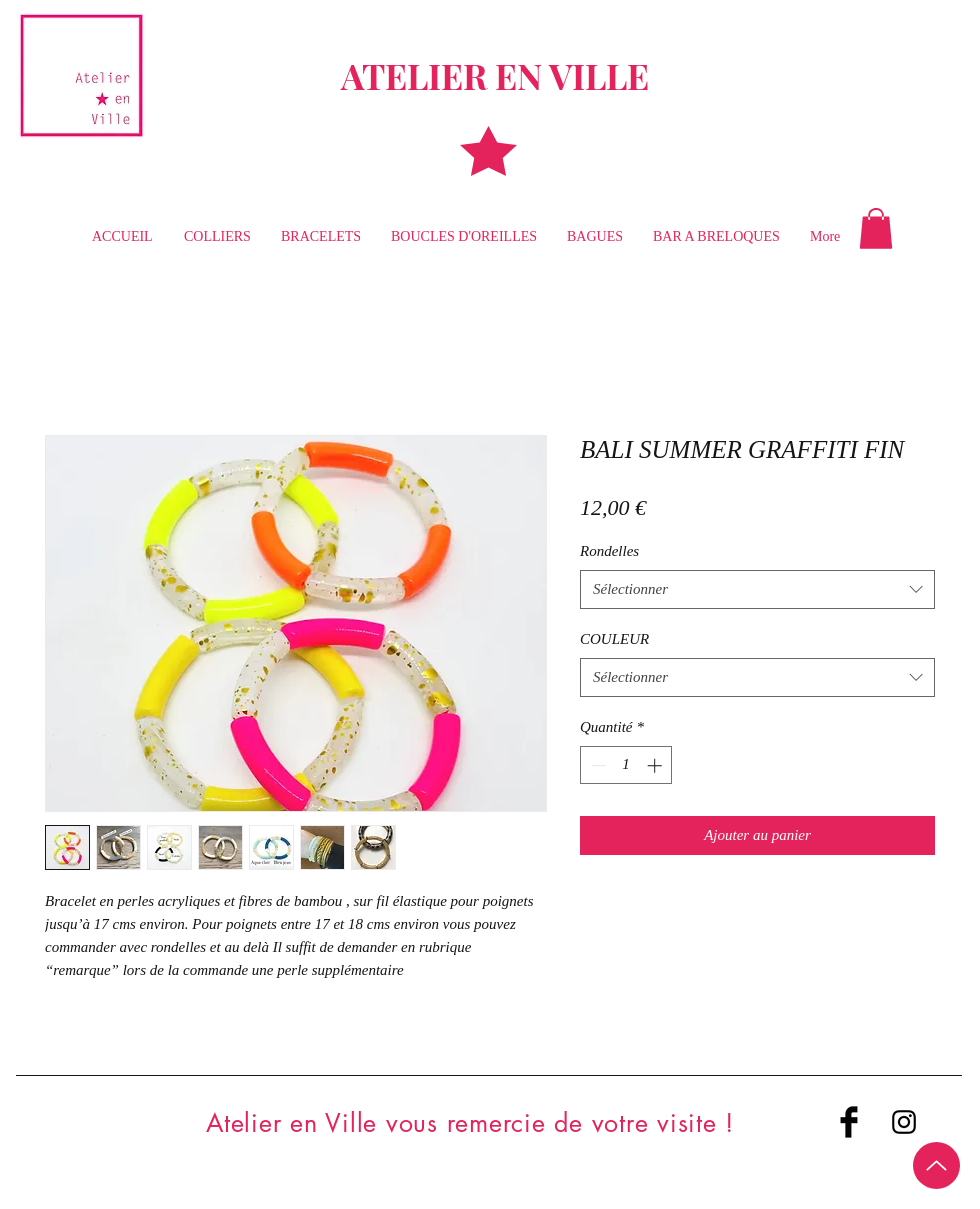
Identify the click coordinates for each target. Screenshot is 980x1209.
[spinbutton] (626, 765)
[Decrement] (596, 765)
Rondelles (609, 551)
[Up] (936, 1165)
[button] (876, 228)
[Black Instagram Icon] (904, 1122)
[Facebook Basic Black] (849, 1122)
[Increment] (656, 765)
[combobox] (757, 589)
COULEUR (614, 639)
